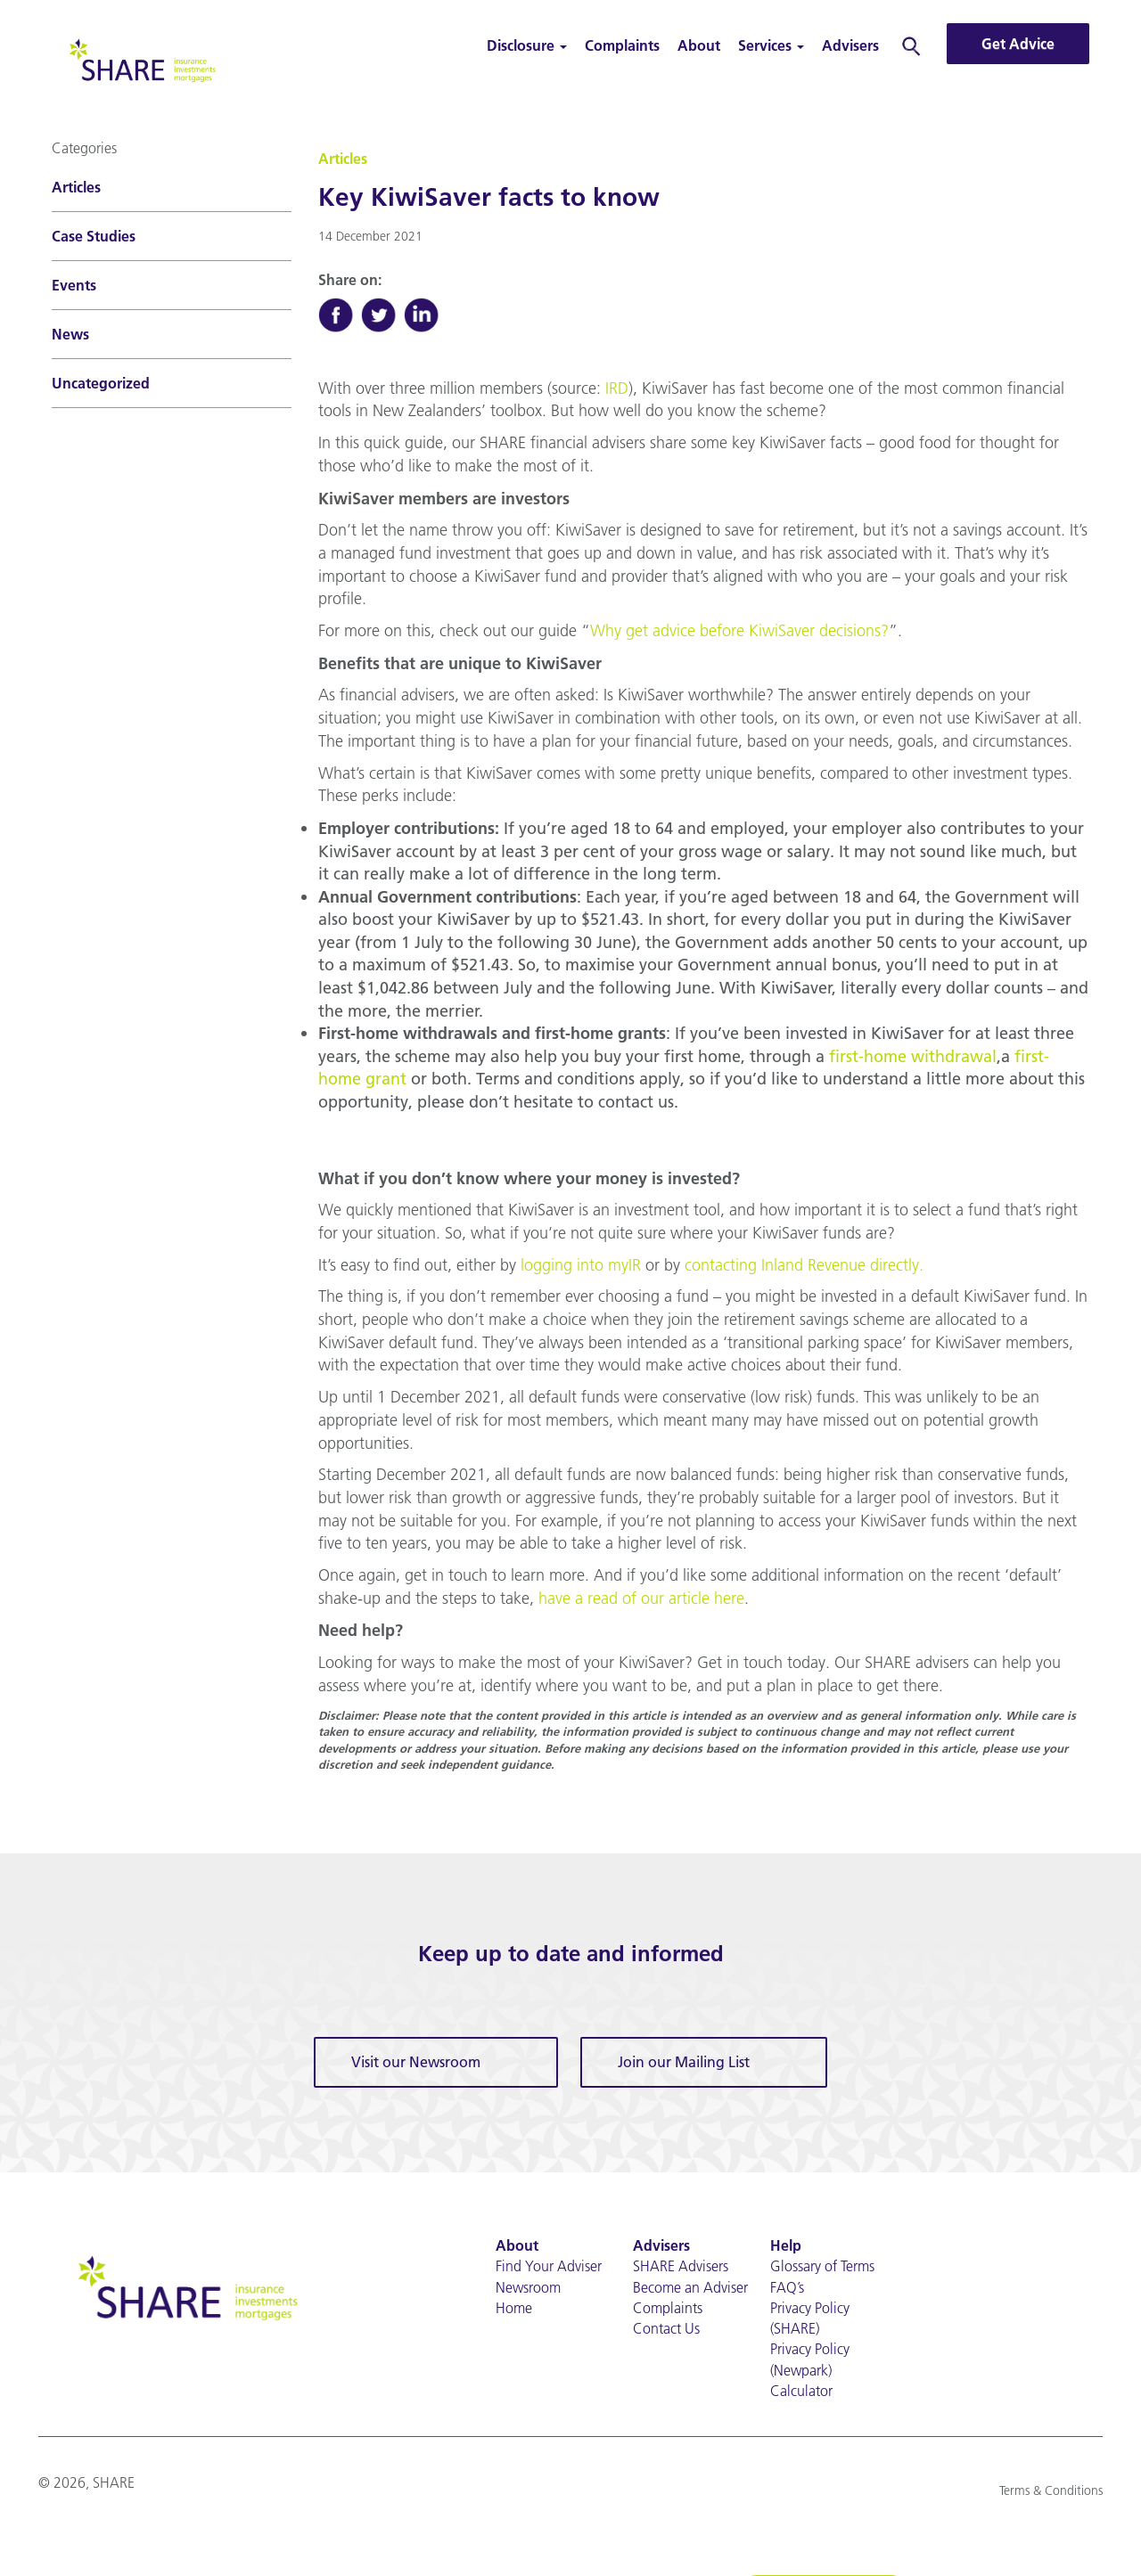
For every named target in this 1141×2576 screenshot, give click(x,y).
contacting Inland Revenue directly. (804, 1267)
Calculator (801, 2393)
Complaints (622, 45)
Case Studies (93, 236)
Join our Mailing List (684, 2064)
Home (514, 2309)
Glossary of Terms (822, 2268)
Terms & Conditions (1051, 2493)
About (698, 45)
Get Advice (1018, 44)
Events (74, 285)
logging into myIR (581, 1267)
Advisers (850, 45)
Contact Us (666, 2331)
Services (771, 45)
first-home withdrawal (913, 1057)
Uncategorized (101, 383)
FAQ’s (787, 2289)
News (70, 334)
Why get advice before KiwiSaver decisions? (739, 631)
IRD (616, 388)
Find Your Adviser (549, 2268)
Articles (76, 187)
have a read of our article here (641, 1600)
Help (785, 2247)
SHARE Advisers (680, 2268)
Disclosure (527, 45)
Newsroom (528, 2289)
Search (911, 45)
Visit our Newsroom (415, 2064)
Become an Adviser (690, 2289)
